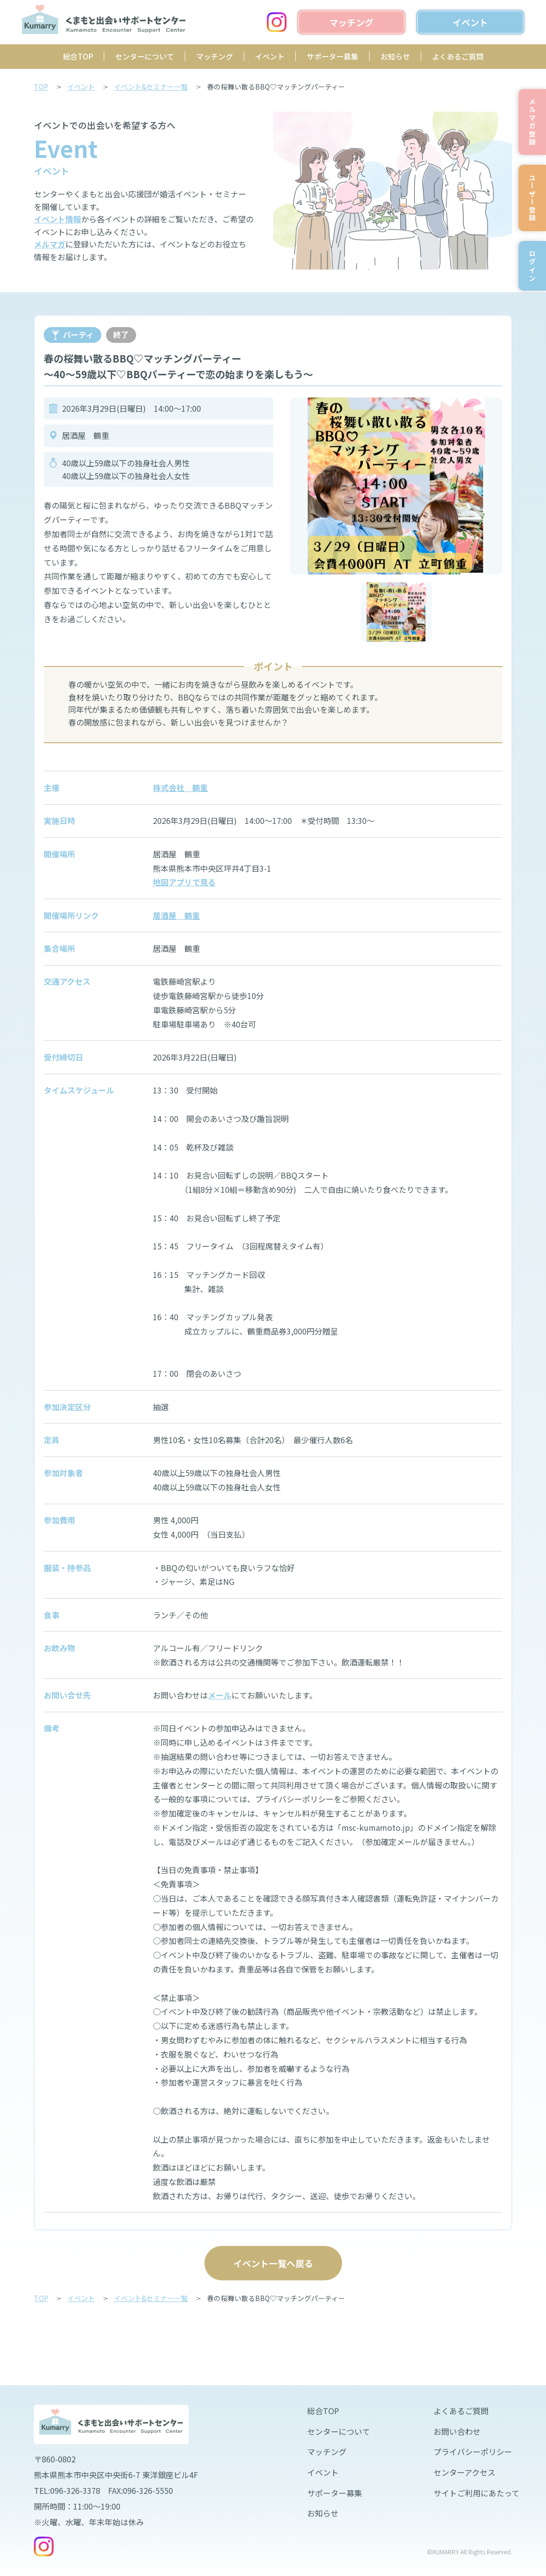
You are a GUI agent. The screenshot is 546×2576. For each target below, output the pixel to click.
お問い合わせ (457, 2431)
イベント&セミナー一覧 (151, 86)
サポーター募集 (332, 56)
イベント (270, 56)
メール (219, 1695)
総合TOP (78, 56)
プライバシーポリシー (472, 2451)
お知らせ (395, 56)
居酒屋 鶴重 (176, 915)
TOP (41, 86)
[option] (396, 486)
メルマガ (49, 244)
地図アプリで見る (184, 882)
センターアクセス (464, 2472)
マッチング (214, 56)
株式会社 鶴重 (180, 787)
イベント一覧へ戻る (273, 2263)
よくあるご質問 (458, 56)
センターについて (144, 56)
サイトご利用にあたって (476, 2493)
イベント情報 (57, 219)
